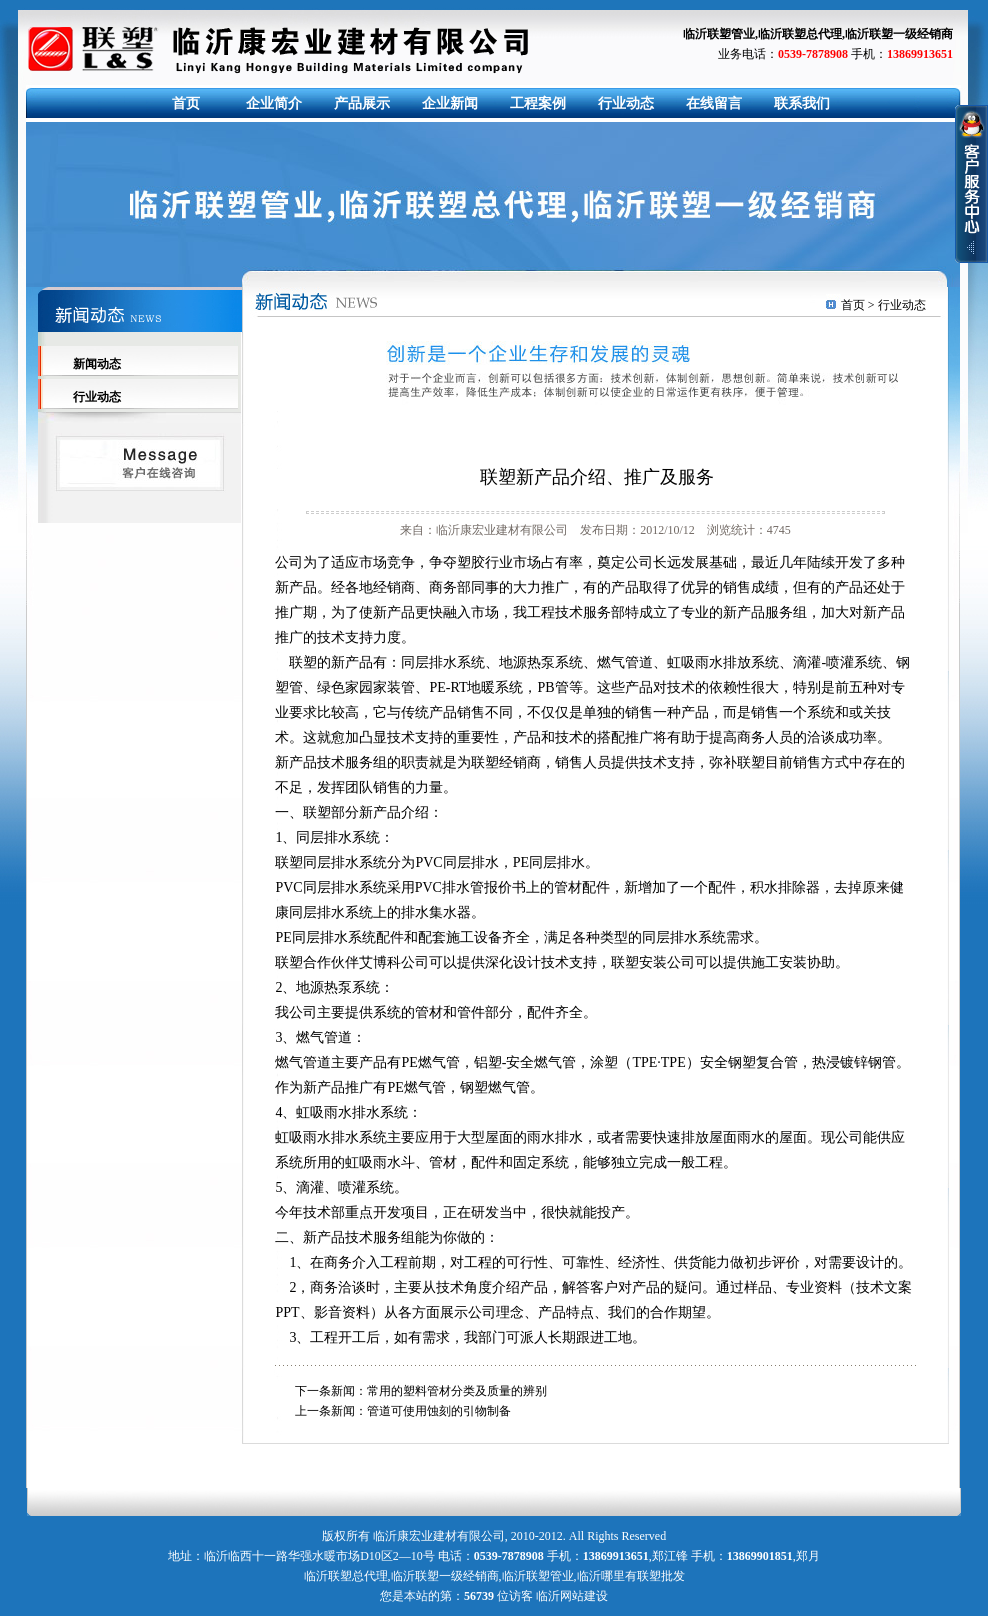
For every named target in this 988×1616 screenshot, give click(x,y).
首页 (186, 103)
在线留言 (714, 103)
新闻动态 (97, 364)
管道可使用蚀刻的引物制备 (439, 1411)
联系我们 (802, 103)
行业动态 (626, 103)
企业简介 (274, 103)
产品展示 (362, 103)
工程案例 (538, 103)
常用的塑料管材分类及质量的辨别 (457, 1391)
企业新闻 (450, 103)
